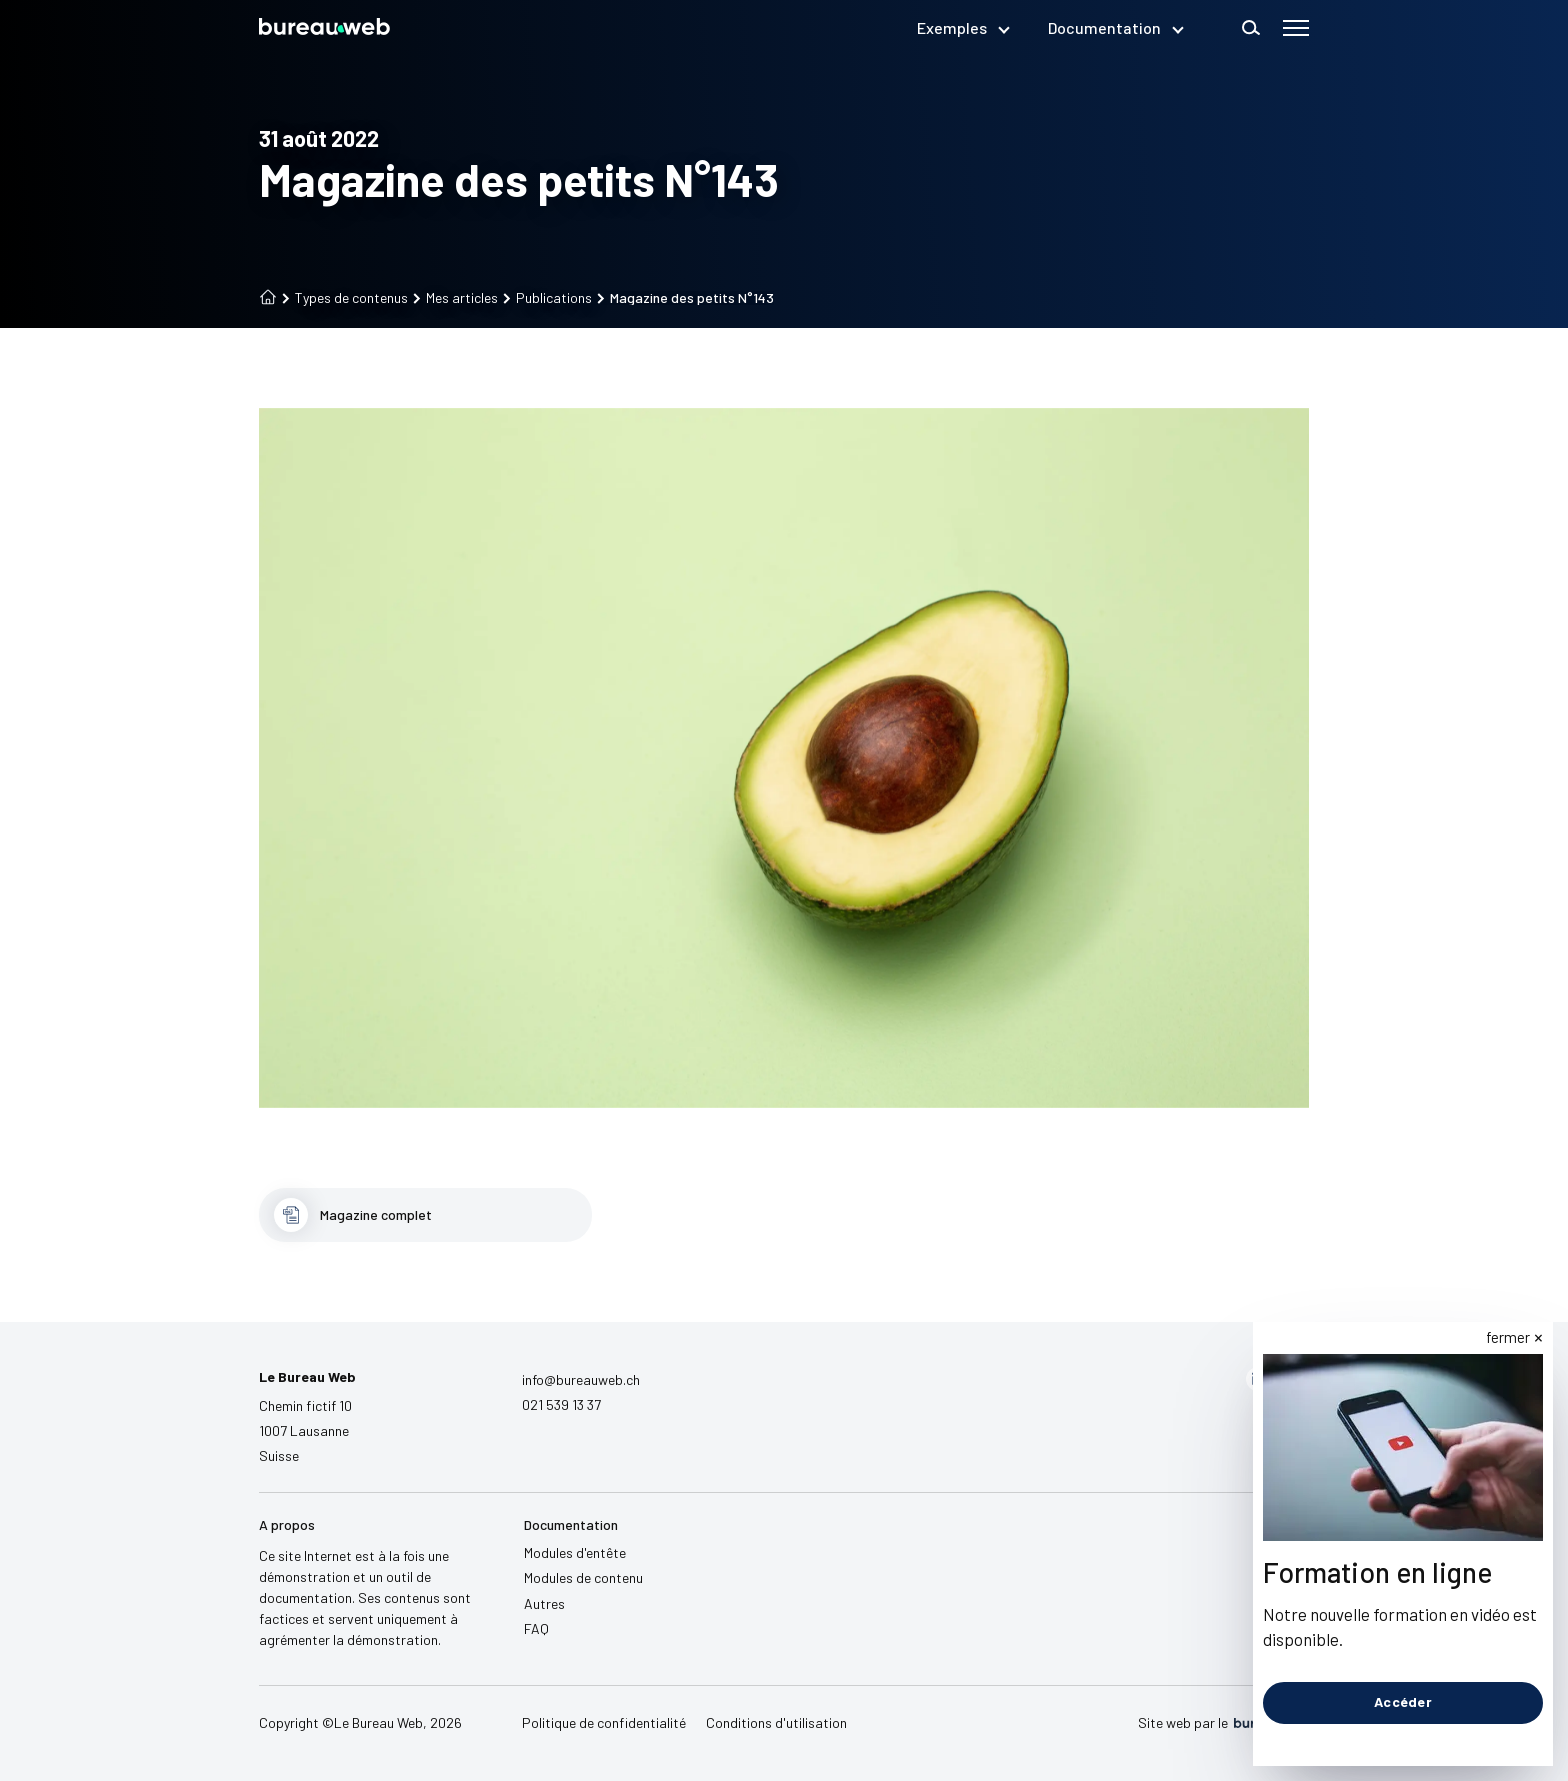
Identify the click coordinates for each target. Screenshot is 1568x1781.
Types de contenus (345, 298)
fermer (1509, 1337)
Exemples (962, 27)
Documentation (1115, 27)
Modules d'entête (575, 1552)
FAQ (536, 1628)
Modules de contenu (583, 1577)
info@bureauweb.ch (581, 1379)
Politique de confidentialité (604, 1722)
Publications (547, 298)
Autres (544, 1603)
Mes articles (455, 298)
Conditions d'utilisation (776, 1722)
